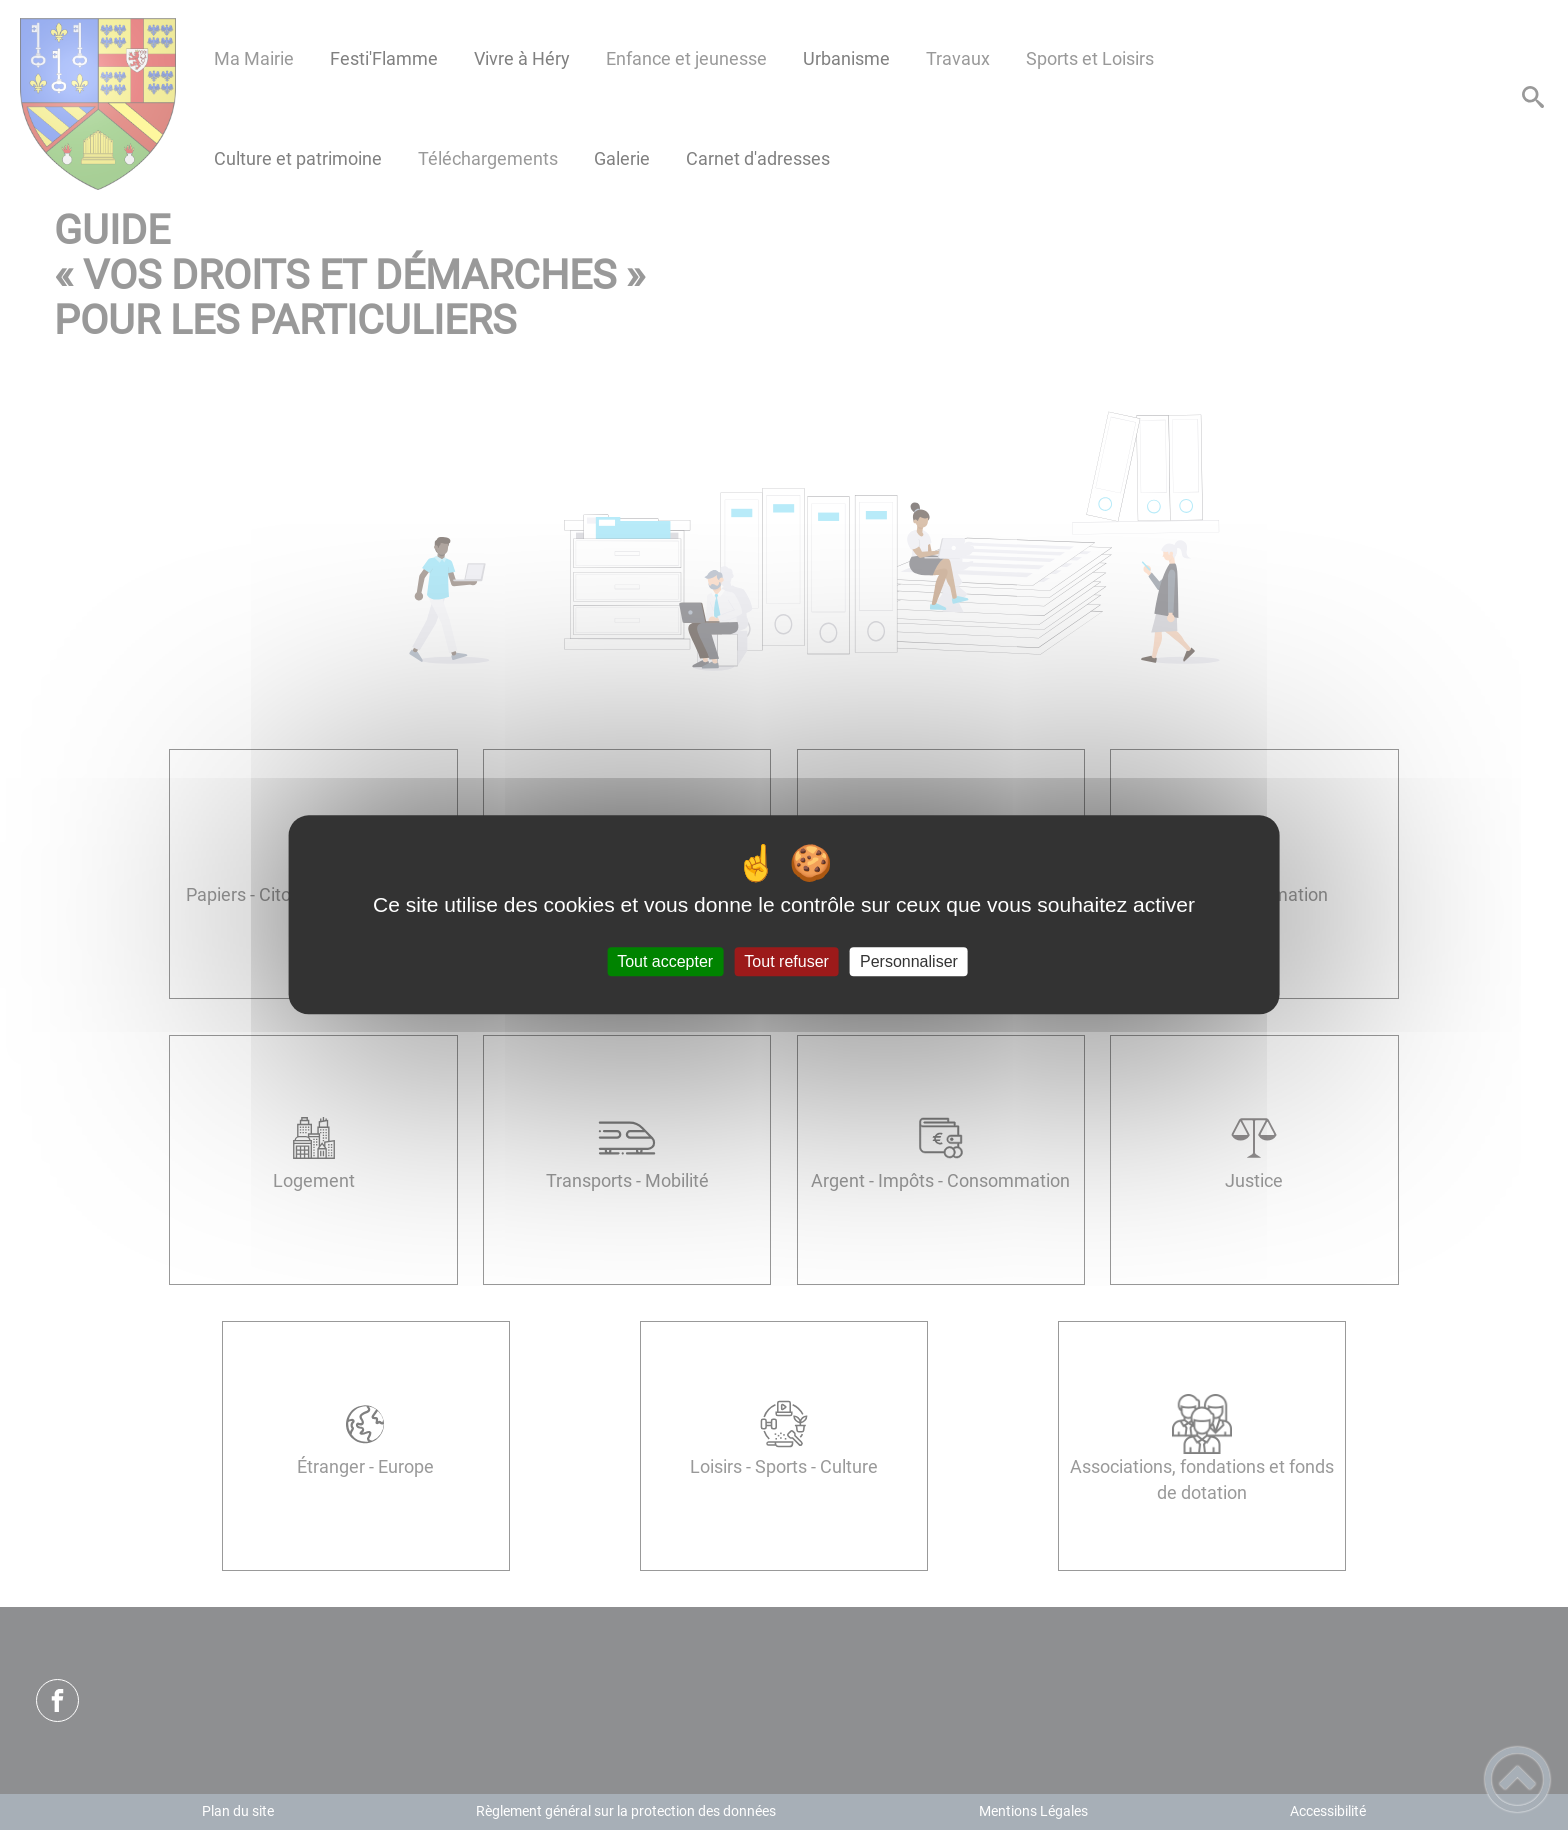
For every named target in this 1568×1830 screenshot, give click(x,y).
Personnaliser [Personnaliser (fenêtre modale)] (909, 961)
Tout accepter (665, 961)
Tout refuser (786, 961)
